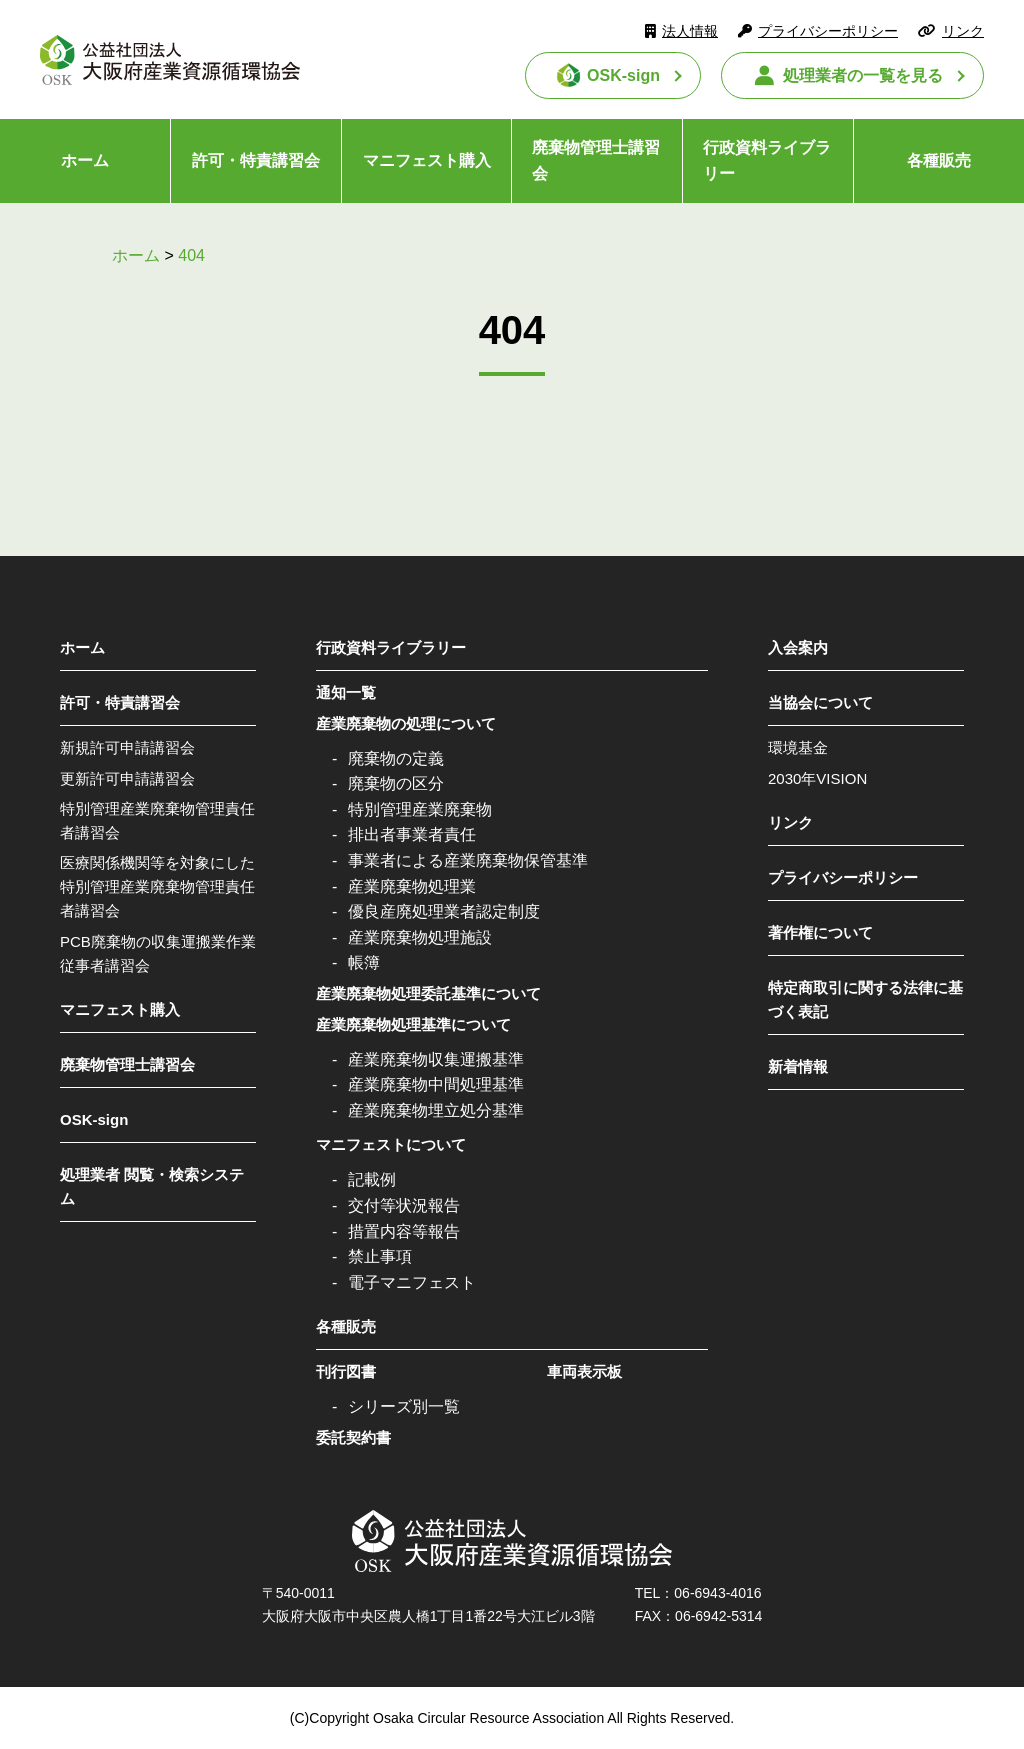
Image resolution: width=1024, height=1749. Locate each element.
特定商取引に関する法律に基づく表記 (865, 999)
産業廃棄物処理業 (412, 886)
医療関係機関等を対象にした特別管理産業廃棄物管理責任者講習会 (157, 886)
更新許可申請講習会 (127, 778)
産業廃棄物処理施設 (420, 937)
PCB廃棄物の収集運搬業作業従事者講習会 (158, 953)
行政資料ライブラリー (767, 160)
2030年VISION (817, 778)
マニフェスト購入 (427, 160)
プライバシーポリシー (828, 31)
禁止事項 (380, 1256)
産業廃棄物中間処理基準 (436, 1084)
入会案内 (798, 647)
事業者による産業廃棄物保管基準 (468, 860)
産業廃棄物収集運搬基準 (436, 1059)
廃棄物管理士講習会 (596, 160)
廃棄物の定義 (396, 758)
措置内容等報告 (404, 1231)
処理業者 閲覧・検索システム (152, 1186)
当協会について (820, 702)
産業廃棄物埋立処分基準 (436, 1110)
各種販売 (939, 160)
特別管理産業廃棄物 (420, 809)
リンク (963, 31)
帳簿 (364, 962)
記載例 (372, 1179)
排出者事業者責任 (412, 834)
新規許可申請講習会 (127, 747)
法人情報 (690, 31)
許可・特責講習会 (256, 160)
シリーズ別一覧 (404, 1406)
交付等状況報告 (404, 1205)
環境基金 (798, 747)
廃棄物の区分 (396, 783)
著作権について (820, 932)
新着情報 (798, 1066)
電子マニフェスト (412, 1282)
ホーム (85, 160)
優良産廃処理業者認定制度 (444, 911)
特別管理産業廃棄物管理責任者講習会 (157, 820)
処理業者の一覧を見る (863, 75)
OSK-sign (623, 75)
